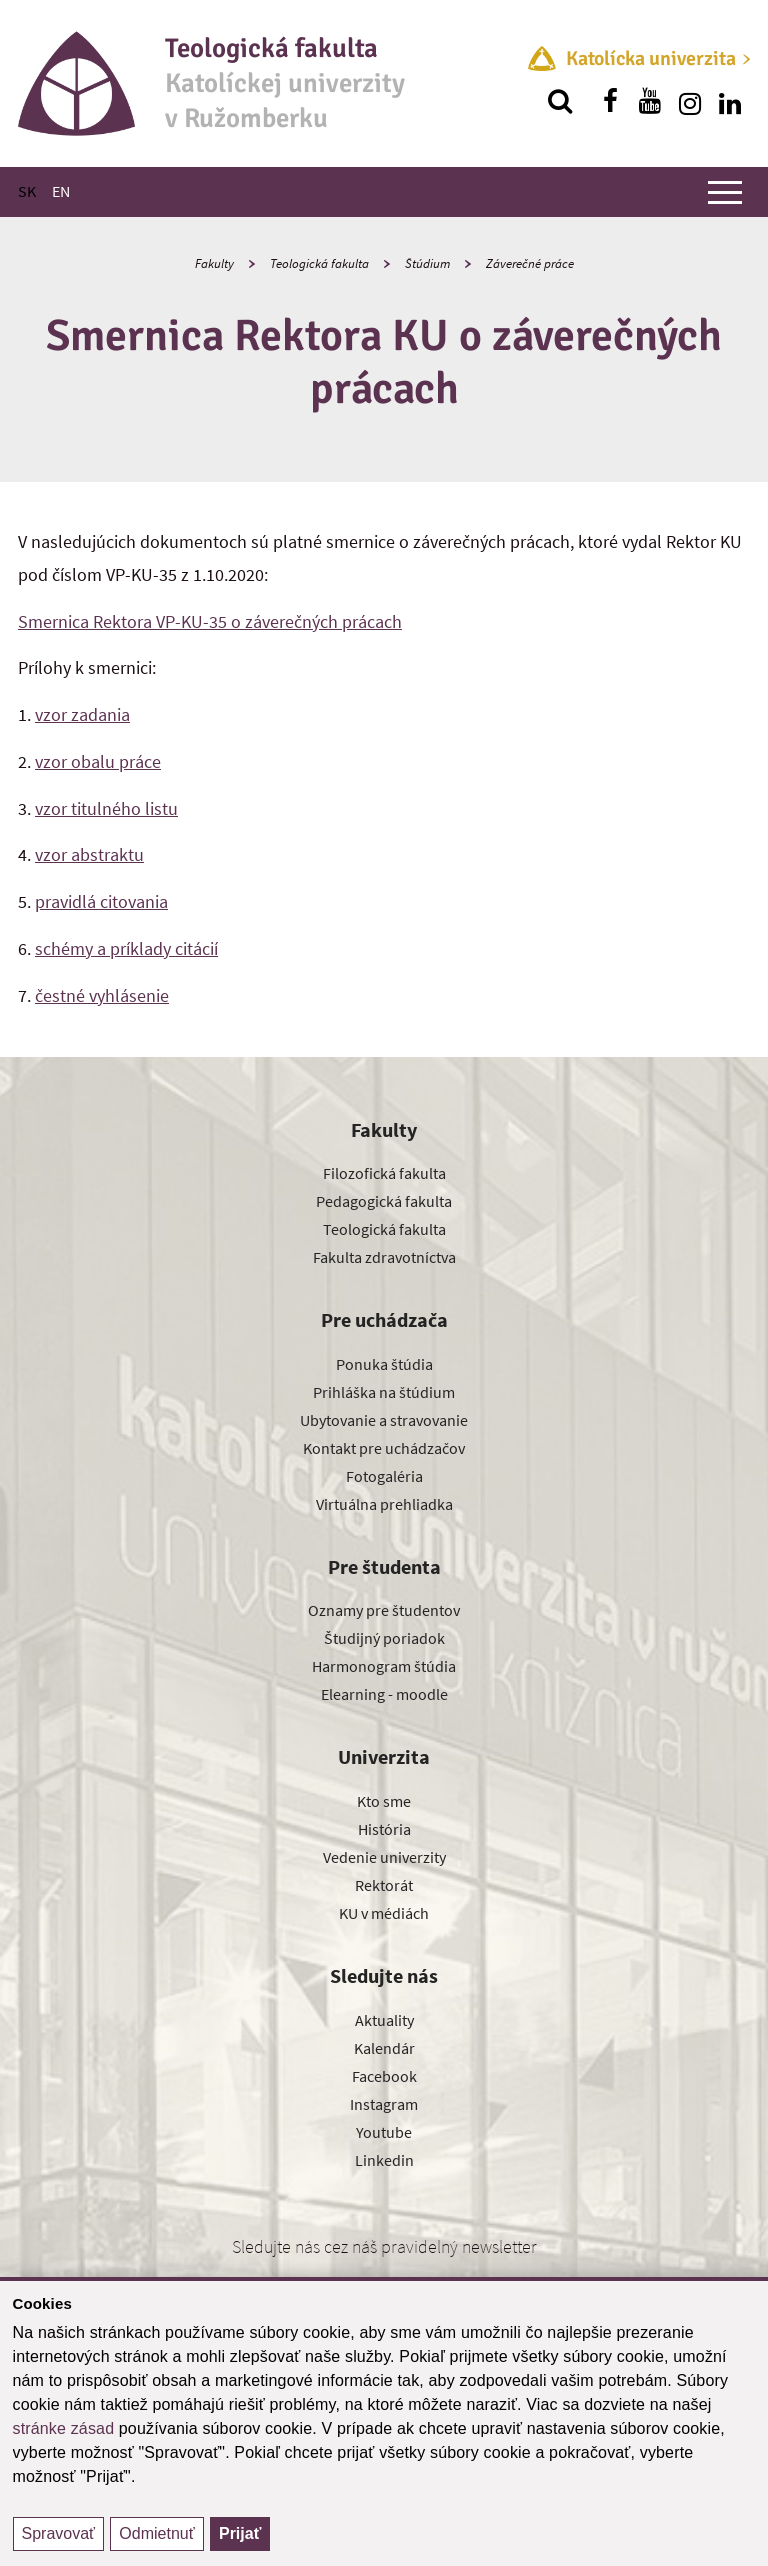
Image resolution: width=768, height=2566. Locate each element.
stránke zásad (64, 2428)
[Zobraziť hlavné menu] (725, 192)
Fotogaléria (384, 1476)
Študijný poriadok (384, 1638)
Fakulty (214, 263)
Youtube (384, 2132)
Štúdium (427, 263)
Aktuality (384, 2020)
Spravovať (59, 2533)
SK (27, 191)
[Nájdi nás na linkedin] (730, 101)
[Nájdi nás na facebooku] (610, 101)
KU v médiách (384, 1913)
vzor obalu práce (98, 761)
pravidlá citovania (101, 901)
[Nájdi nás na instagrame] (690, 101)
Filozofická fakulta (384, 1173)
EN (61, 191)
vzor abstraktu (89, 854)
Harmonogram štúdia (384, 1666)
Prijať (240, 2533)
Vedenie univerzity (384, 1857)
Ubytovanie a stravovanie (384, 1420)
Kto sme (384, 1801)
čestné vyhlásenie (102, 995)
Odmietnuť (156, 2533)
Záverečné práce (530, 263)
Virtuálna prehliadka (384, 1504)
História (384, 1829)
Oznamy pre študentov (384, 1610)
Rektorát (384, 1885)
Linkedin (384, 2160)
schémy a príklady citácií (126, 948)
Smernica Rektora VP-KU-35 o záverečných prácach (210, 621)
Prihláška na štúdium (384, 1392)
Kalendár (384, 2048)
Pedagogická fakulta (384, 1201)
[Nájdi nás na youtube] (650, 101)
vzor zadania (82, 714)
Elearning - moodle (384, 1694)
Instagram (384, 2104)
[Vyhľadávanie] (560, 101)
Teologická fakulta (319, 263)
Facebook (384, 2076)
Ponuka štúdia (384, 1364)
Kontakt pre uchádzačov (384, 1448)
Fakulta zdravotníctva (384, 1257)
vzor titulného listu (106, 808)
